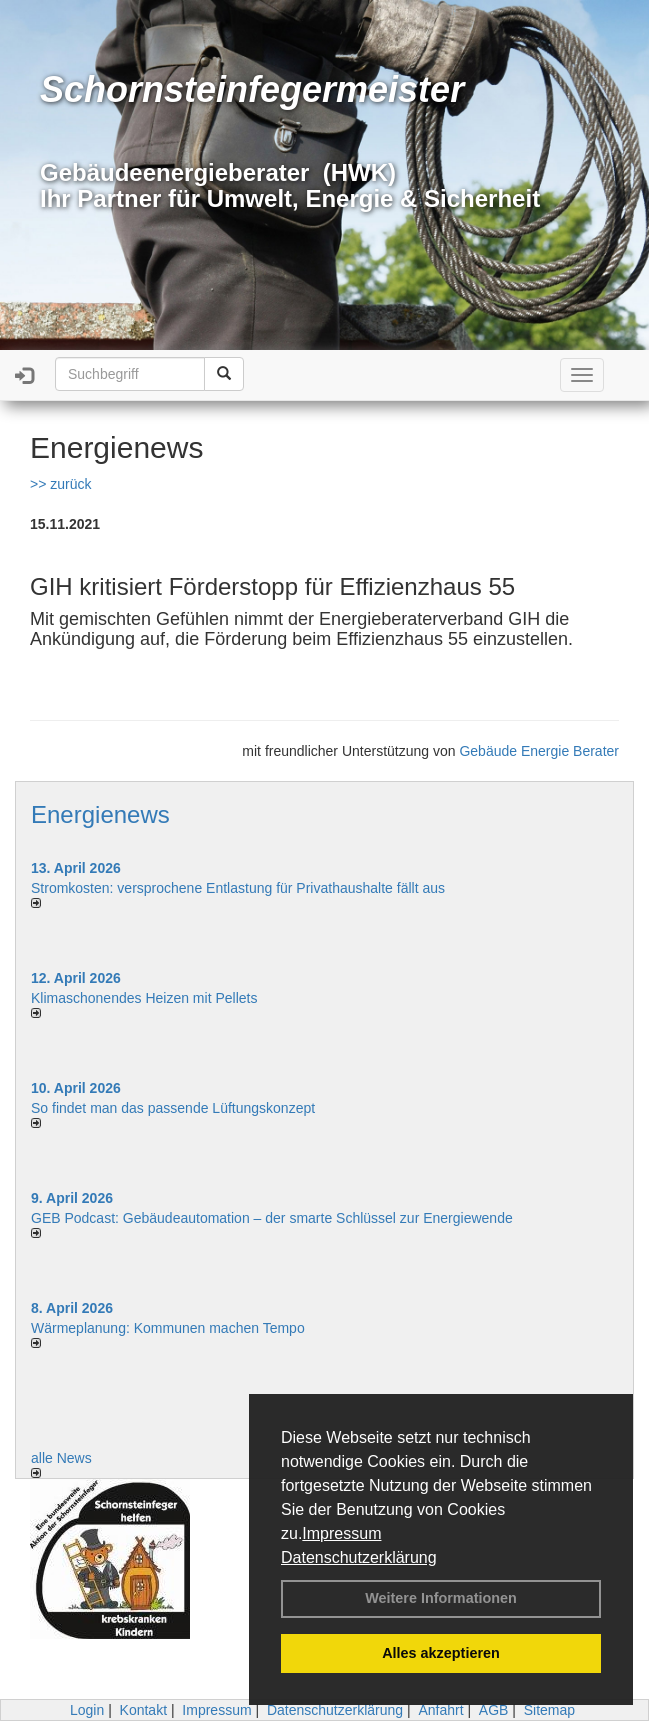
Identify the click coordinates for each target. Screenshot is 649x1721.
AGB (494, 1710)
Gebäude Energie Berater (539, 751)
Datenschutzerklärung (359, 1557)
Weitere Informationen (441, 1598)
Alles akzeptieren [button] (441, 1653)
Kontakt (143, 1710)
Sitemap (549, 1710)
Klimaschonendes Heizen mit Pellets (144, 998)
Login (87, 1710)
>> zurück (60, 484)
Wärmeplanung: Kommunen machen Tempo (168, 1328)
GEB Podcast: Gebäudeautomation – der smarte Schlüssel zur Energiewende (274, 1218)
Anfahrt (440, 1710)
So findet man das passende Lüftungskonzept (173, 1108)
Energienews (100, 814)
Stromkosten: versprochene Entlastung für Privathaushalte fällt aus (238, 888)
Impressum (341, 1533)
